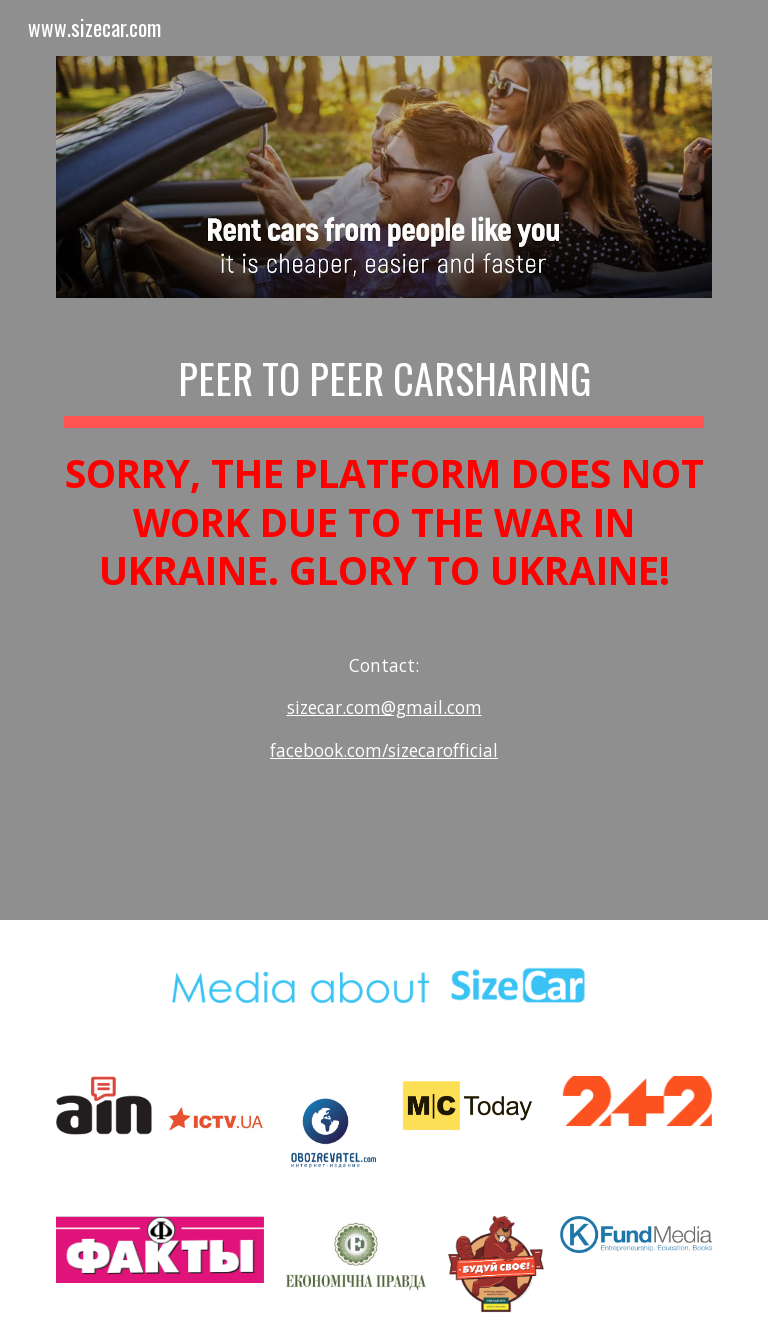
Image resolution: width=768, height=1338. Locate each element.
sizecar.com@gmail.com (384, 707)
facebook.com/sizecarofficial (384, 750)
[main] (383, 581)
